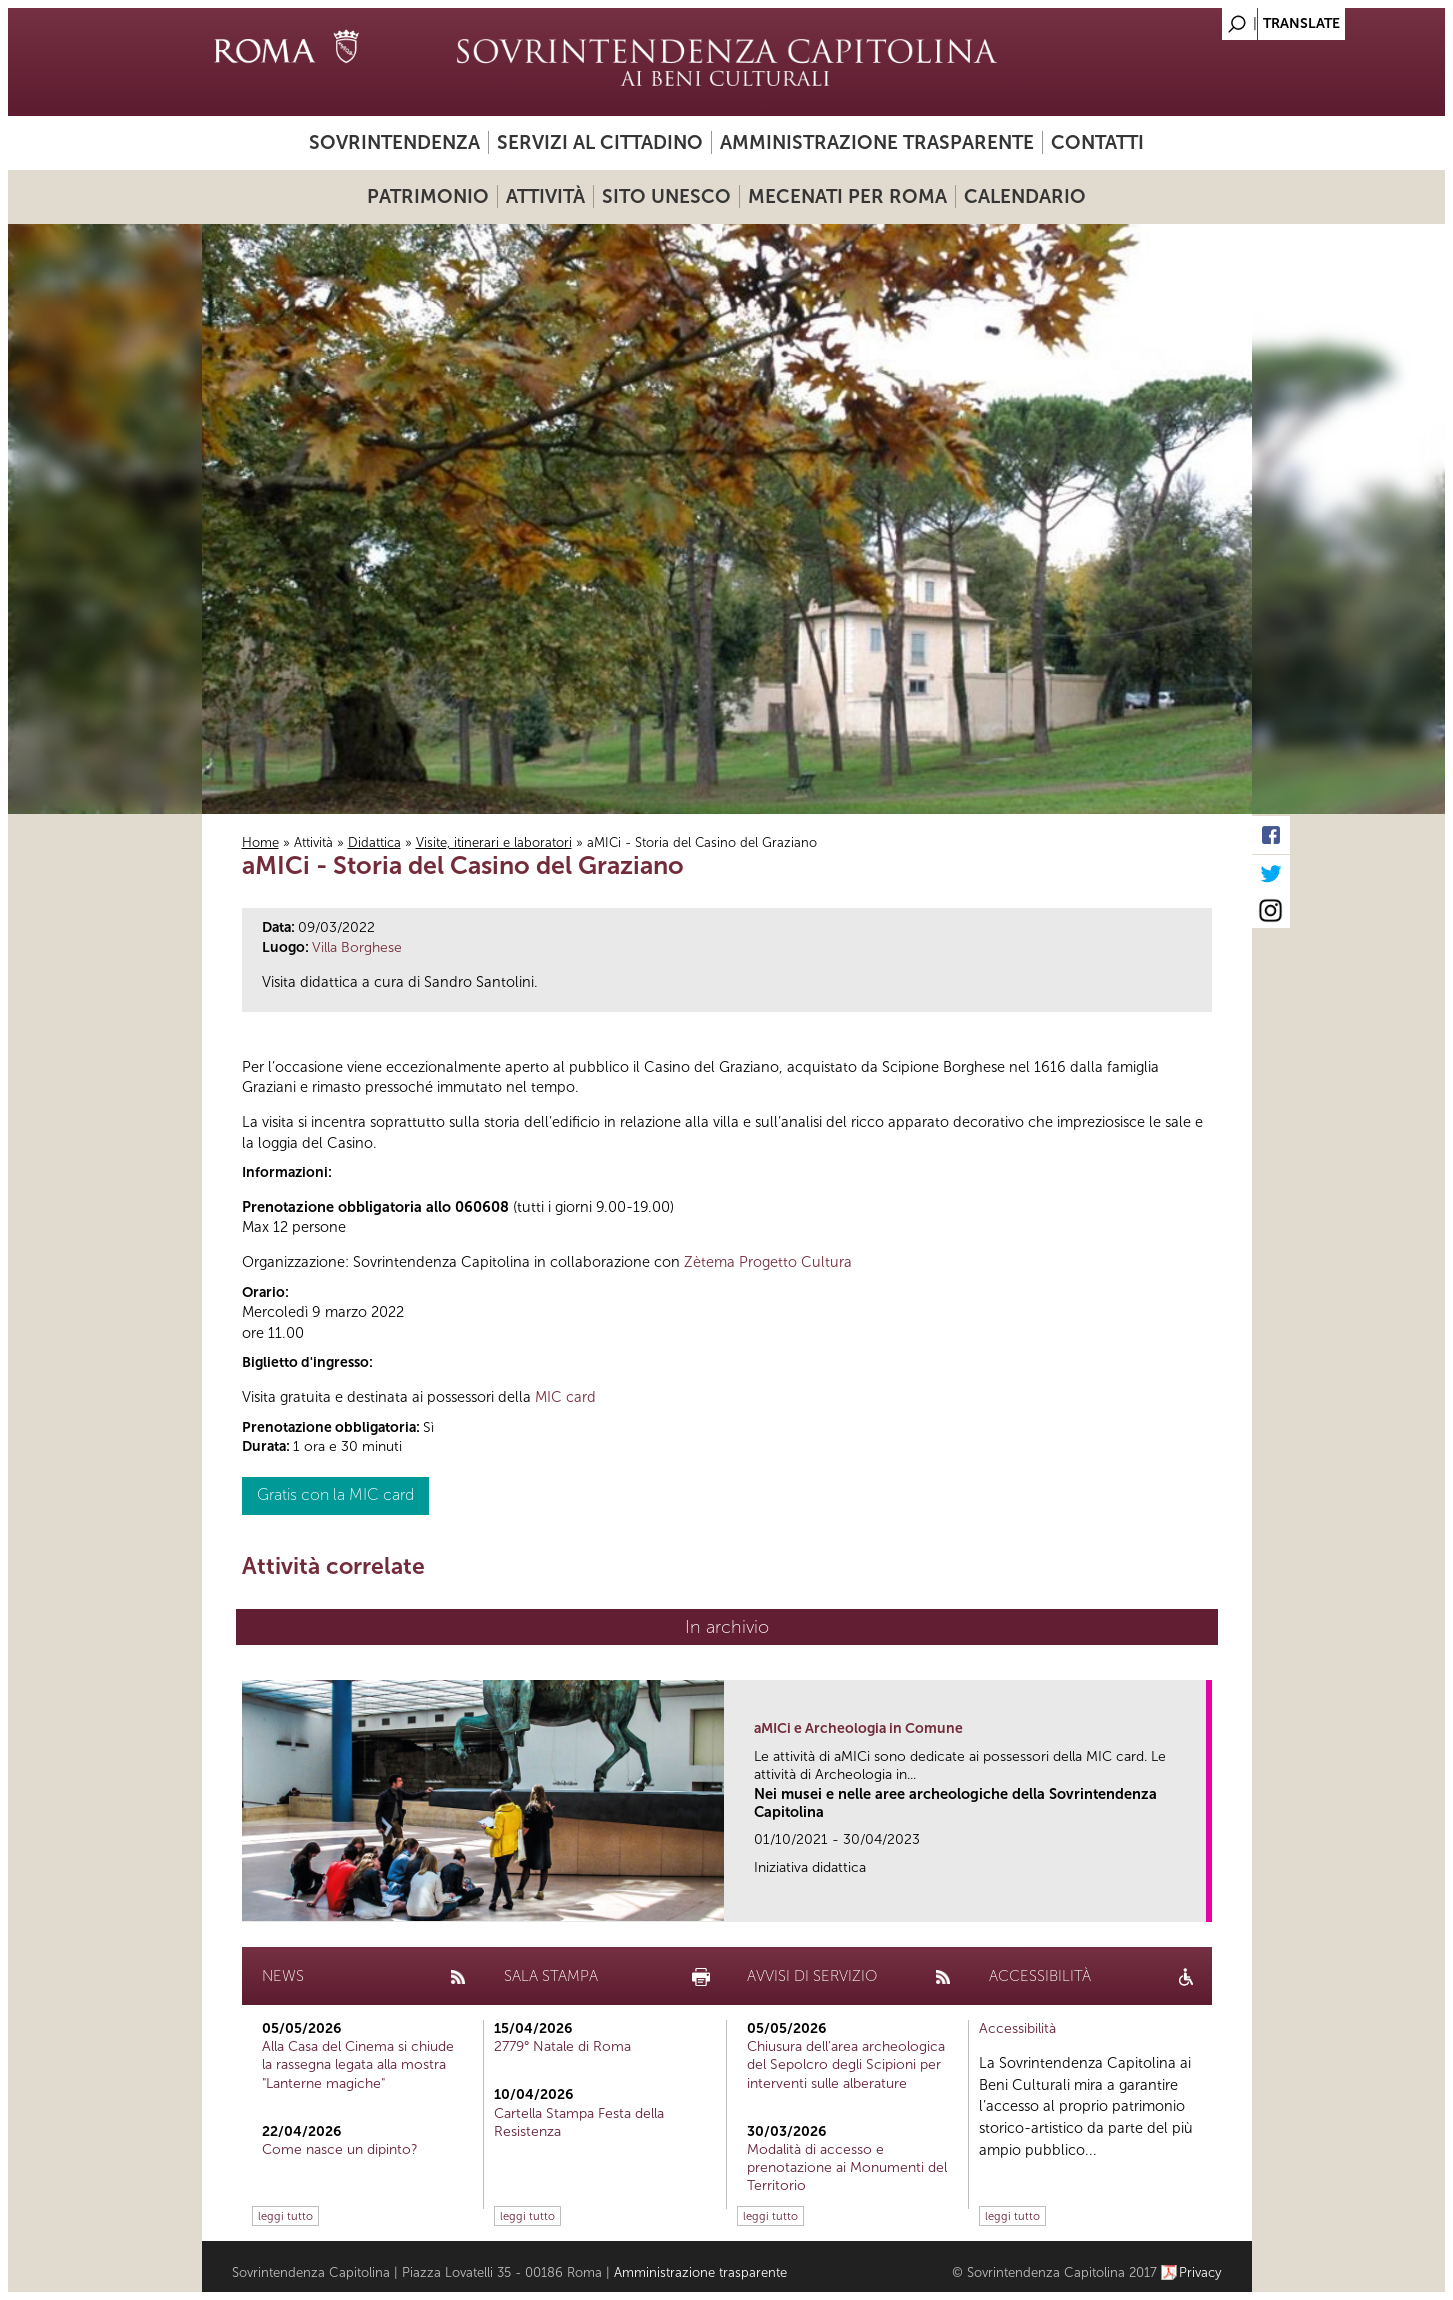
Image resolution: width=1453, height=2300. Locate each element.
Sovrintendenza (394, 142)
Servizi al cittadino (600, 142)
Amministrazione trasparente (877, 142)
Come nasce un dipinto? (340, 2149)
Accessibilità (1017, 2028)
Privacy (1200, 2272)
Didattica (374, 842)
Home (260, 842)
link (1197, 1900)
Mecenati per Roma (847, 196)
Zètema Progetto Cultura (768, 1262)
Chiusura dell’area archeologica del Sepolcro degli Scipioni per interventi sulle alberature (846, 2064)
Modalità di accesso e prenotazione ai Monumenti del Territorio (847, 2167)
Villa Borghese (357, 947)
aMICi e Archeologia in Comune (858, 1728)
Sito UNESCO (666, 196)
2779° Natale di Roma (562, 2046)
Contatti (1097, 142)
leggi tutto (285, 2216)
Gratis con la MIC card (335, 1494)
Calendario (1025, 196)
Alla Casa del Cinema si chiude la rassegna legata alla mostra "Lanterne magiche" (358, 2064)
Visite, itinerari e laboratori (494, 842)
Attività (545, 196)
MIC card (565, 1397)
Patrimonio (428, 196)
